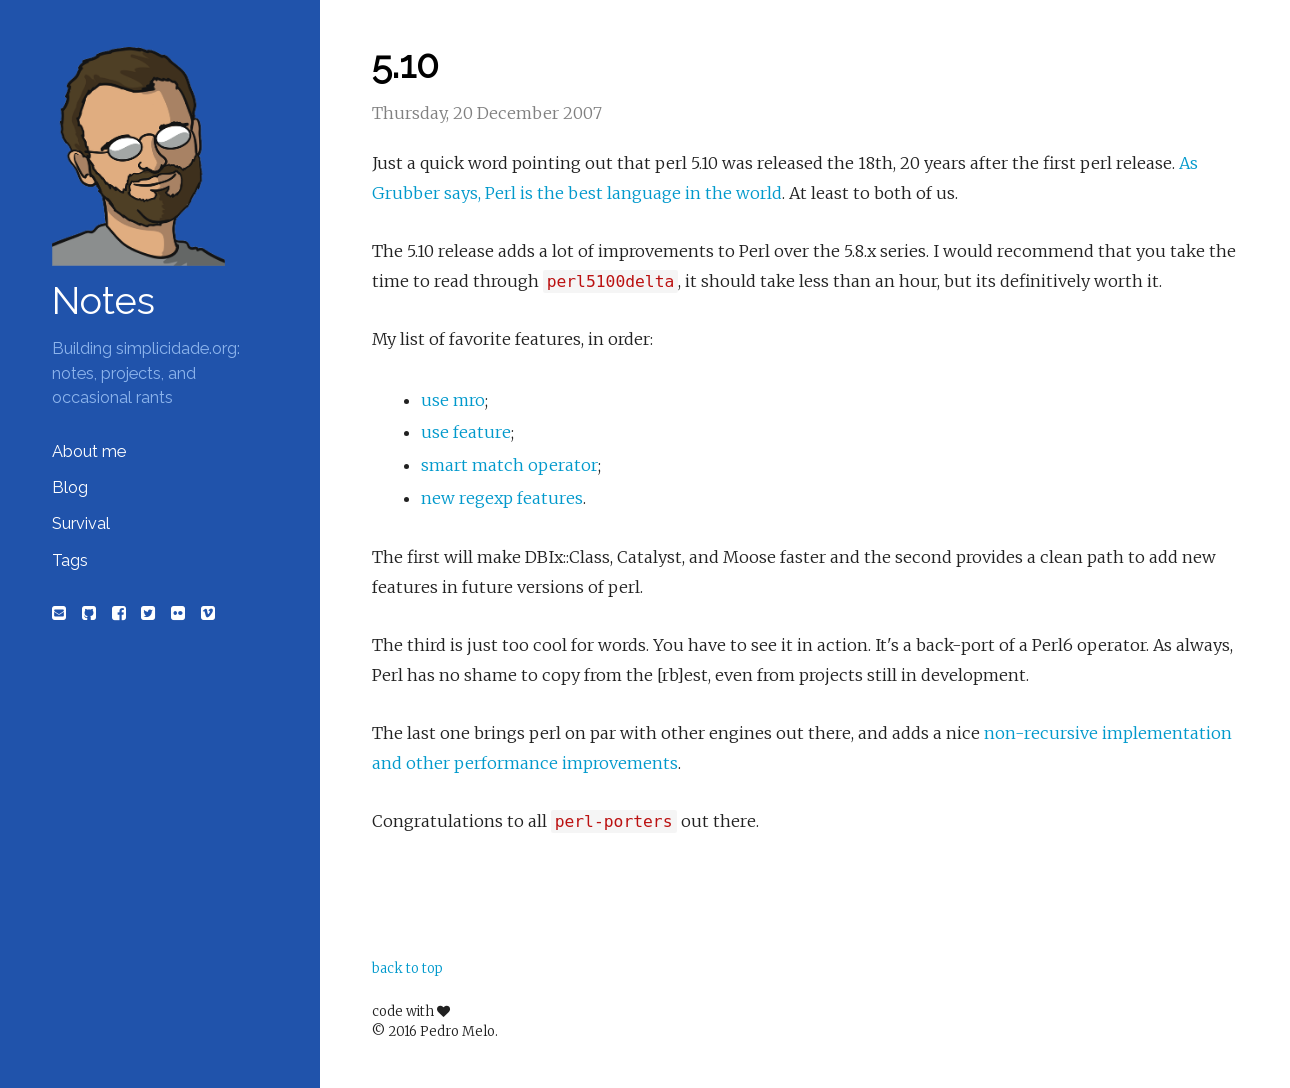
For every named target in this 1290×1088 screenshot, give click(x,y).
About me (89, 451)
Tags (70, 560)
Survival (81, 523)
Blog (70, 487)
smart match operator (509, 465)
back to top (407, 968)
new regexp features (502, 498)
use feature (466, 432)
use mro (453, 400)
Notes (103, 301)
